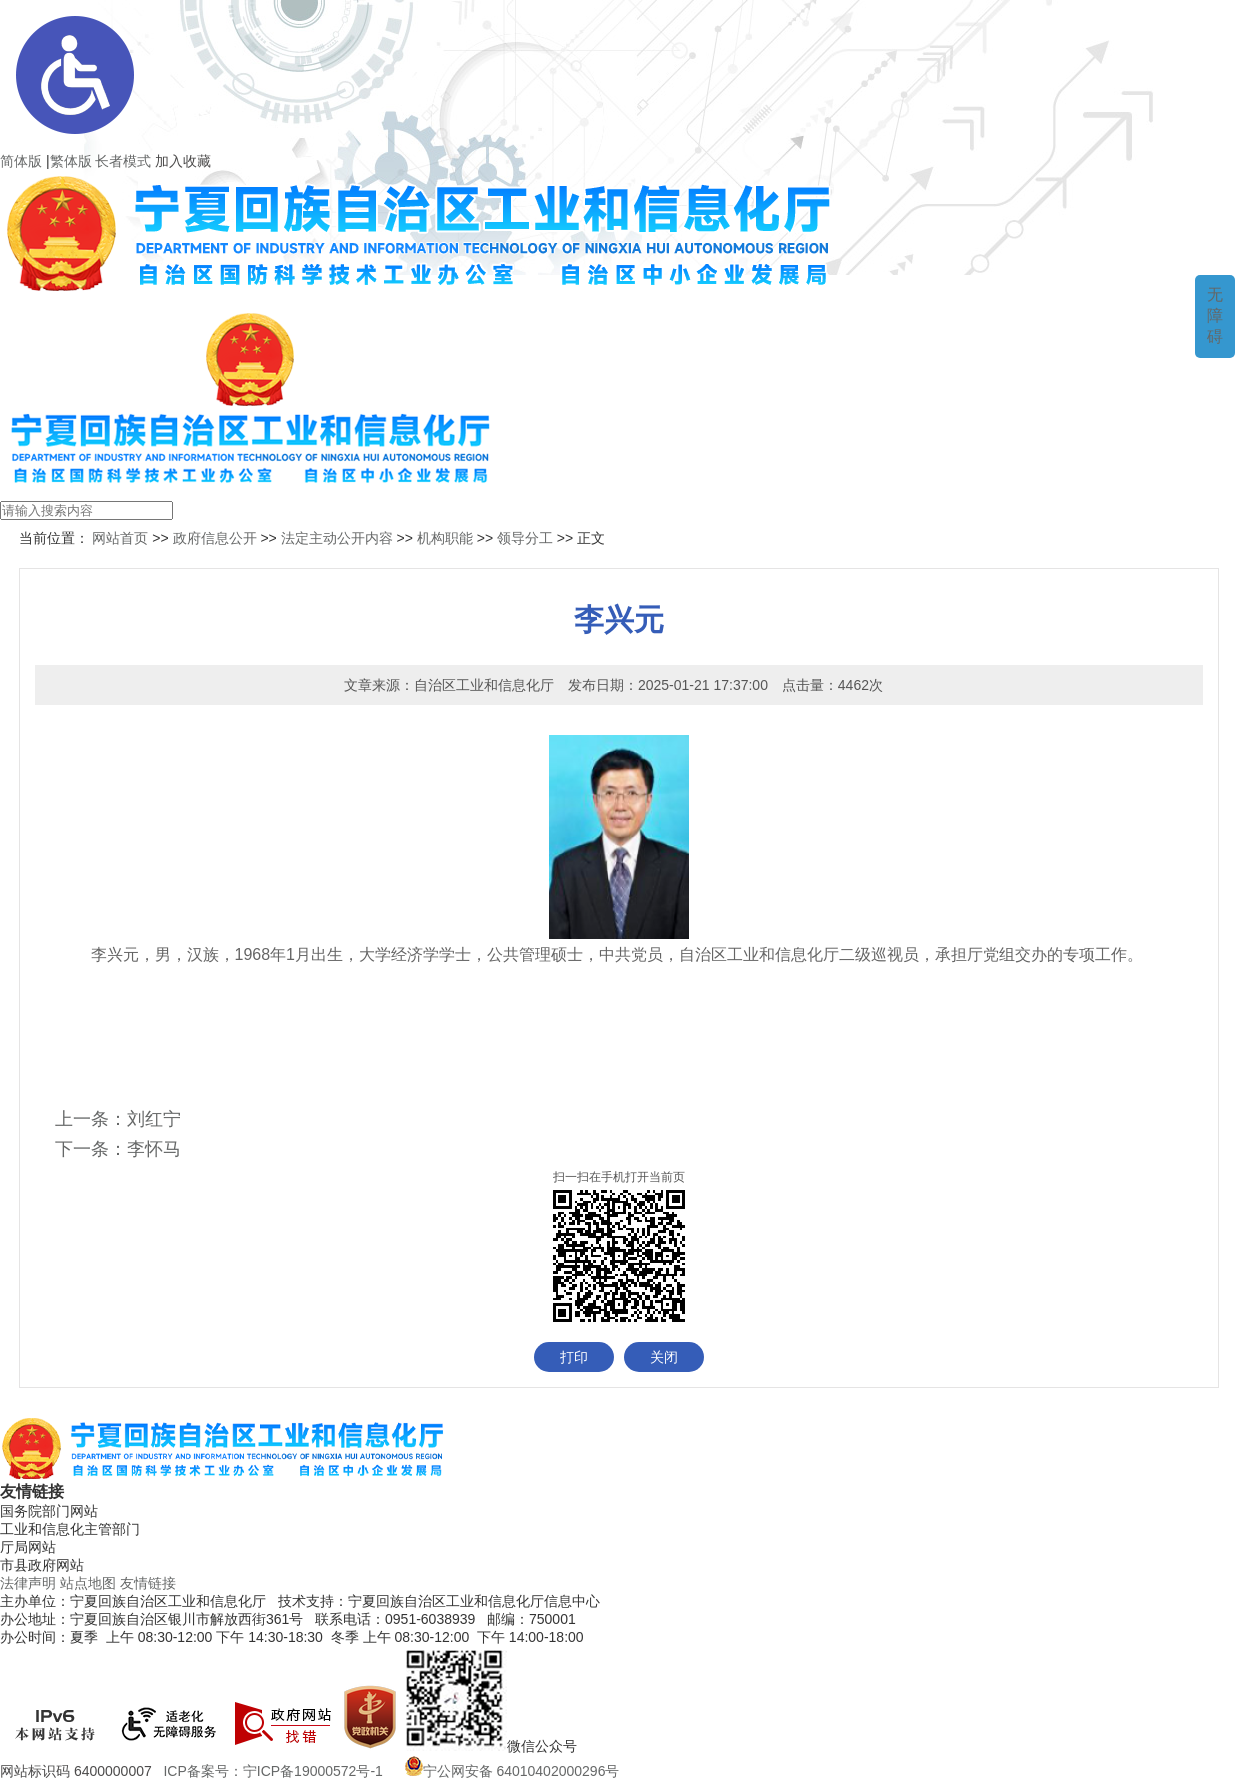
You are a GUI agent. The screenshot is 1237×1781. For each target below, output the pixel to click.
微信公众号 (542, 1746)
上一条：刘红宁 (118, 1119)
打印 (574, 1357)
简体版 (21, 161)
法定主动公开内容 (337, 538)
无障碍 (1215, 315)
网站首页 (119, 538)
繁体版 (71, 161)
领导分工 (525, 538)
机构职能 (445, 538)
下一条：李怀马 (118, 1149)
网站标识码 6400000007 (80, 1771)
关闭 (664, 1357)
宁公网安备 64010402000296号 (512, 1771)
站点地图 (88, 1583)
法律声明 (28, 1583)
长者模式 (123, 161)
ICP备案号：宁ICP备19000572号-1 (276, 1771)
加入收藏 (183, 161)
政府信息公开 (215, 538)
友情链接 (148, 1583)
